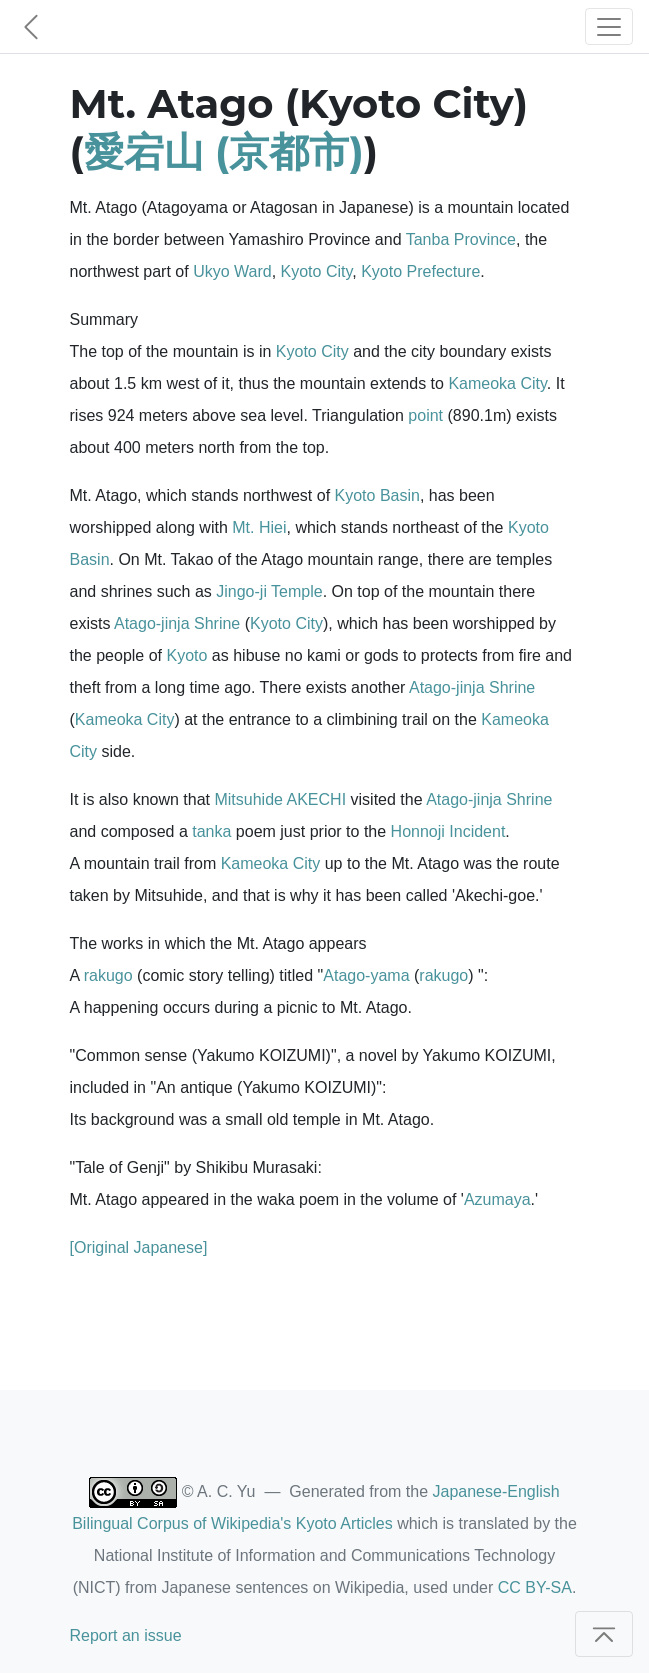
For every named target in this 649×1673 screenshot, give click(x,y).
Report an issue (126, 1635)
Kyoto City (317, 271)
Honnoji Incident (448, 831)
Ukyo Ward (232, 271)
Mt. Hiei (259, 527)
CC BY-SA (535, 1587)
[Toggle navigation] (609, 26)
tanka (211, 831)
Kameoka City (497, 383)
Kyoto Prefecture (420, 271)
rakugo (108, 975)
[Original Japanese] (139, 1247)
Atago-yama (366, 975)
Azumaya (497, 1199)
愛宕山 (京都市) (224, 151)
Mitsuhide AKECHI (280, 799)
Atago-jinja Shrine (177, 623)
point (425, 415)
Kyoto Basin (377, 495)
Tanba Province (461, 239)
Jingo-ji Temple (269, 591)
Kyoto (186, 655)
